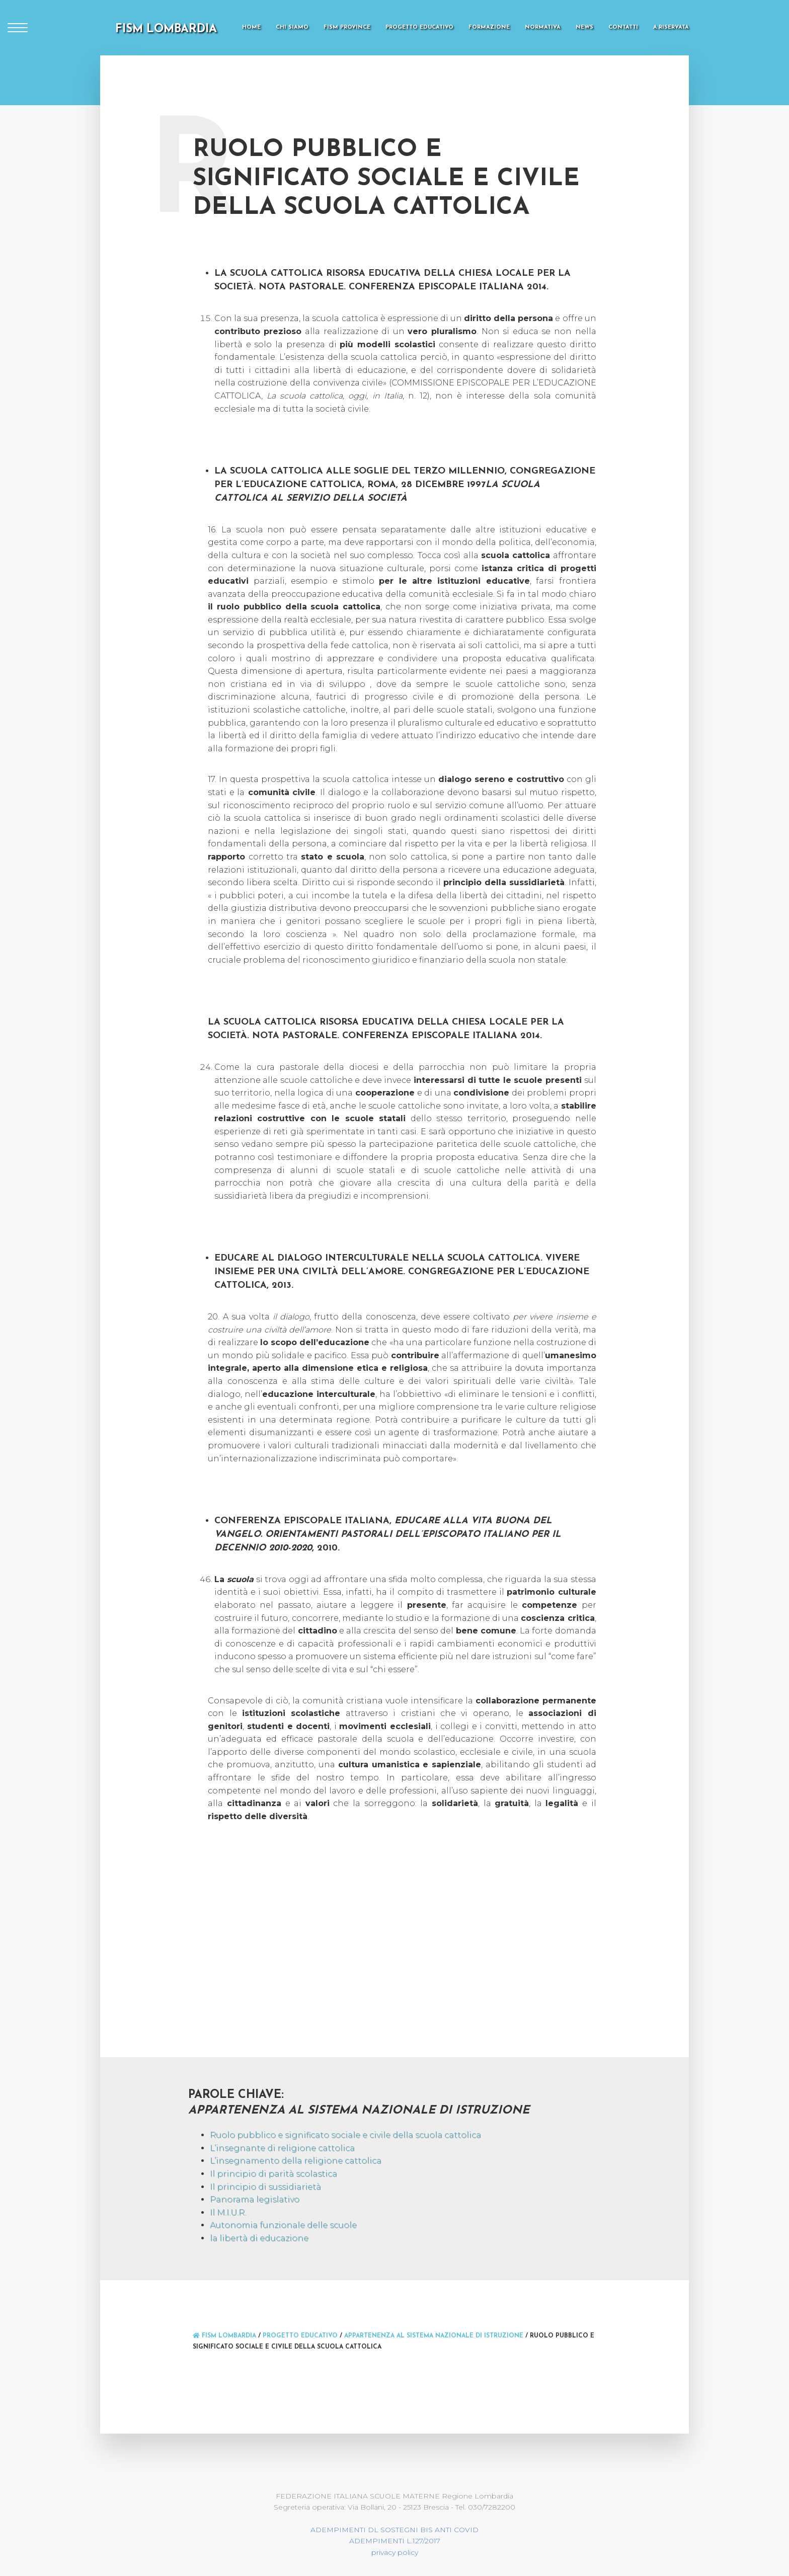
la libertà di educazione (259, 2238)
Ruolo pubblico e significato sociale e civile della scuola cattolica (345, 2135)
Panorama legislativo (254, 2199)
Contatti (623, 27)
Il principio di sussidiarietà (265, 2187)
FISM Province (347, 27)
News (584, 27)
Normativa (543, 27)
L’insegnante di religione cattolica (282, 2148)
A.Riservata (671, 27)
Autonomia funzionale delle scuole (283, 2225)
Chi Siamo (292, 27)
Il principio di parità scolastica (273, 2173)
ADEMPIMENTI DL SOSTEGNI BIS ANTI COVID (394, 2529)
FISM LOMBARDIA (166, 29)
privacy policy (394, 2552)
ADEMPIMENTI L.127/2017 (394, 2540)
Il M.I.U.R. (228, 2212)
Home (251, 27)
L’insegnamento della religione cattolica (295, 2160)
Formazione (489, 27)
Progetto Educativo (419, 27)
